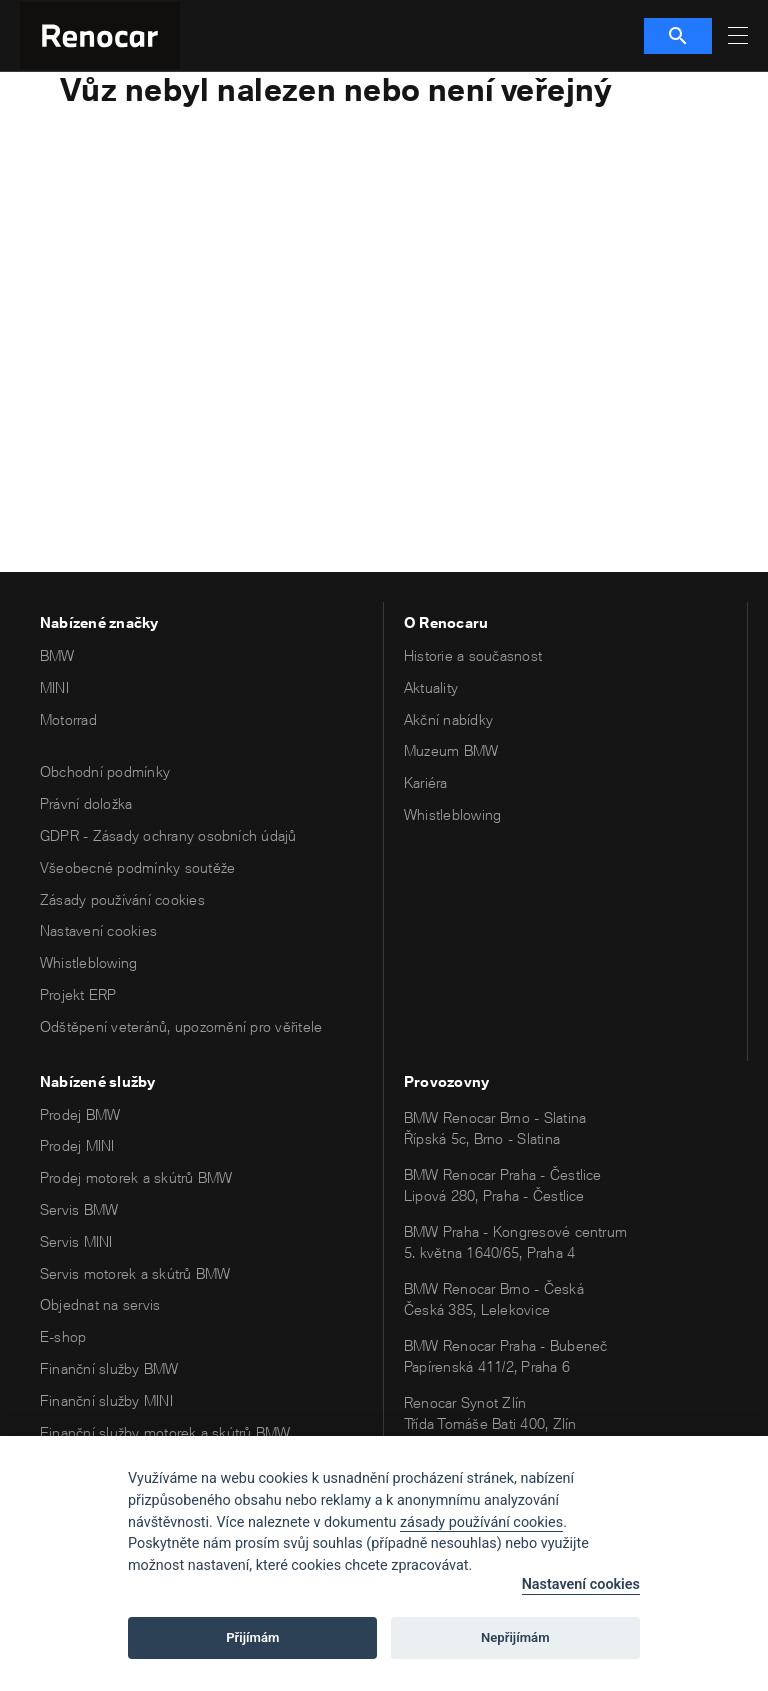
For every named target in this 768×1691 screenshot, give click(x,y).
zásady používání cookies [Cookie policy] (481, 1522)
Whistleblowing (88, 962)
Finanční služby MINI (106, 1400)
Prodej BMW (80, 1114)
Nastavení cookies (98, 930)
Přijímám (252, 1637)
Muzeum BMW (451, 750)
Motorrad (68, 719)
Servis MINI (76, 1241)
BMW (57, 655)
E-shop (63, 1336)
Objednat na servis (100, 1304)
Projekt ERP (78, 994)
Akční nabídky (448, 719)
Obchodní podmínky (105, 771)
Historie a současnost (473, 655)
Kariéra (426, 782)
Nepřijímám (515, 1637)
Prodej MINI (77, 1145)
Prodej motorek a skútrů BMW (136, 1177)
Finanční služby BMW (109, 1368)
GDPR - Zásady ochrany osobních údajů (168, 835)
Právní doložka (86, 803)
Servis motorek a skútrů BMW (135, 1273)
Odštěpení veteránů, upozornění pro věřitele (181, 1026)
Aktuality (431, 687)
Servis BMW (79, 1209)
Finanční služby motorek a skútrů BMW (165, 1432)
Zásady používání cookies (122, 899)
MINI (54, 687)
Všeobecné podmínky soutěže (137, 867)
